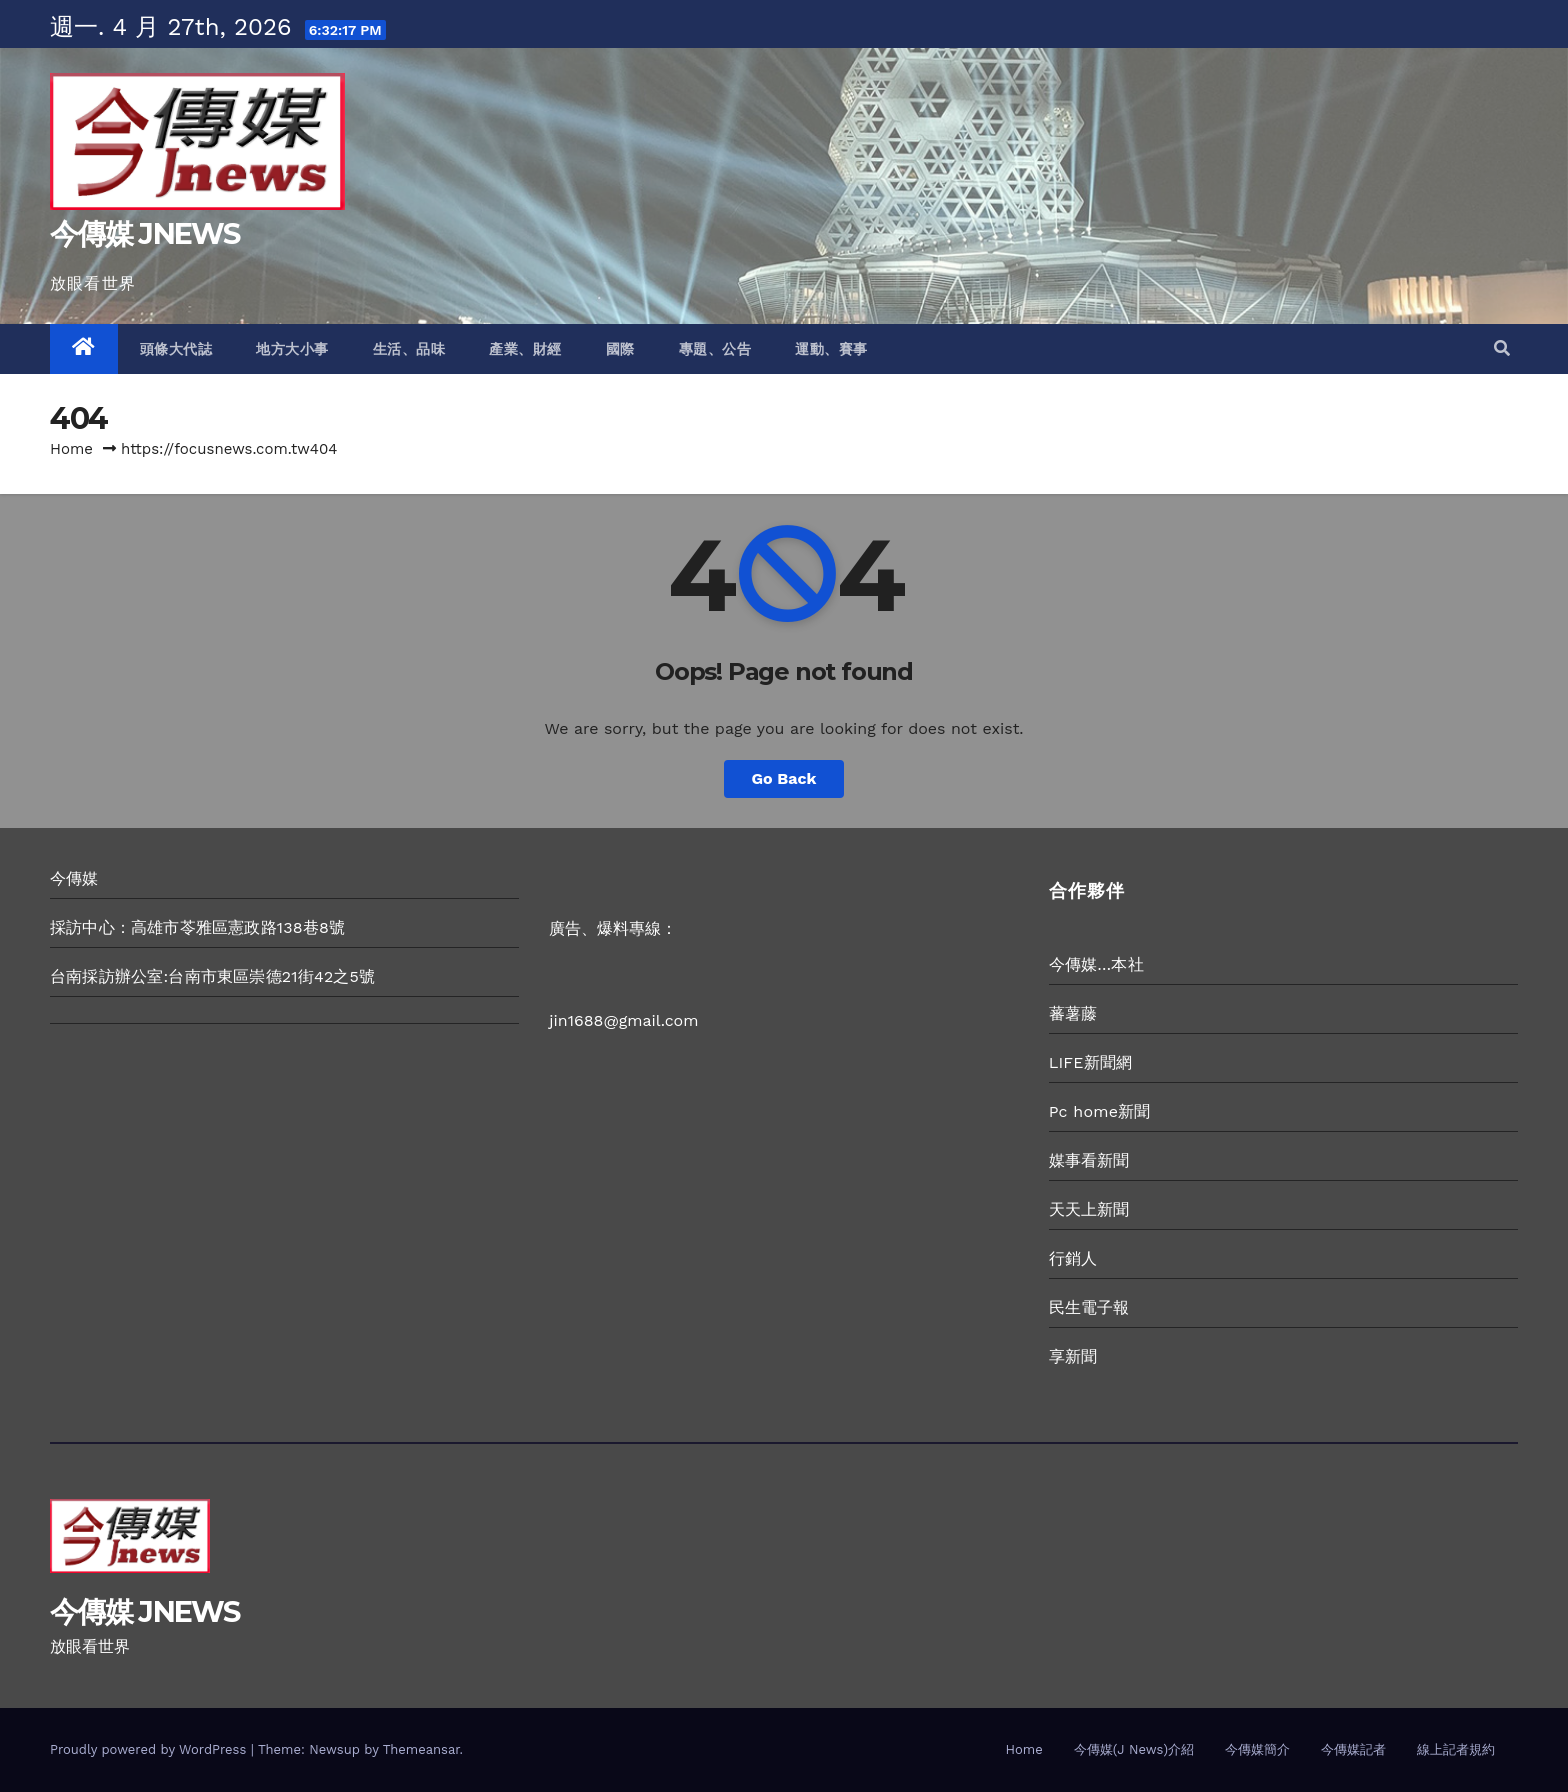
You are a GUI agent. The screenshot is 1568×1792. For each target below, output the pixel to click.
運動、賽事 (831, 349)
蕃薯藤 (1073, 1013)
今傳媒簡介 (1257, 1749)
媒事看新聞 (1089, 1160)
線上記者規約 (1456, 1749)
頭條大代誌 (176, 349)
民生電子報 (1089, 1307)
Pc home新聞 (1100, 1111)
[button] (1502, 348)
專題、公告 (715, 349)
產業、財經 (525, 349)
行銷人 (1073, 1258)
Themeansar (421, 1749)
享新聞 (1073, 1356)
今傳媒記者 (1353, 1749)
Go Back (784, 778)
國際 (620, 349)
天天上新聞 (1089, 1209)
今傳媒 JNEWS (145, 233)
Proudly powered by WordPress (150, 1749)
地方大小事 (292, 349)
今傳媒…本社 (1096, 964)
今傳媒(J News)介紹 (1134, 1749)
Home (71, 449)
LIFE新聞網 (1091, 1062)
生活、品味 (409, 349)
